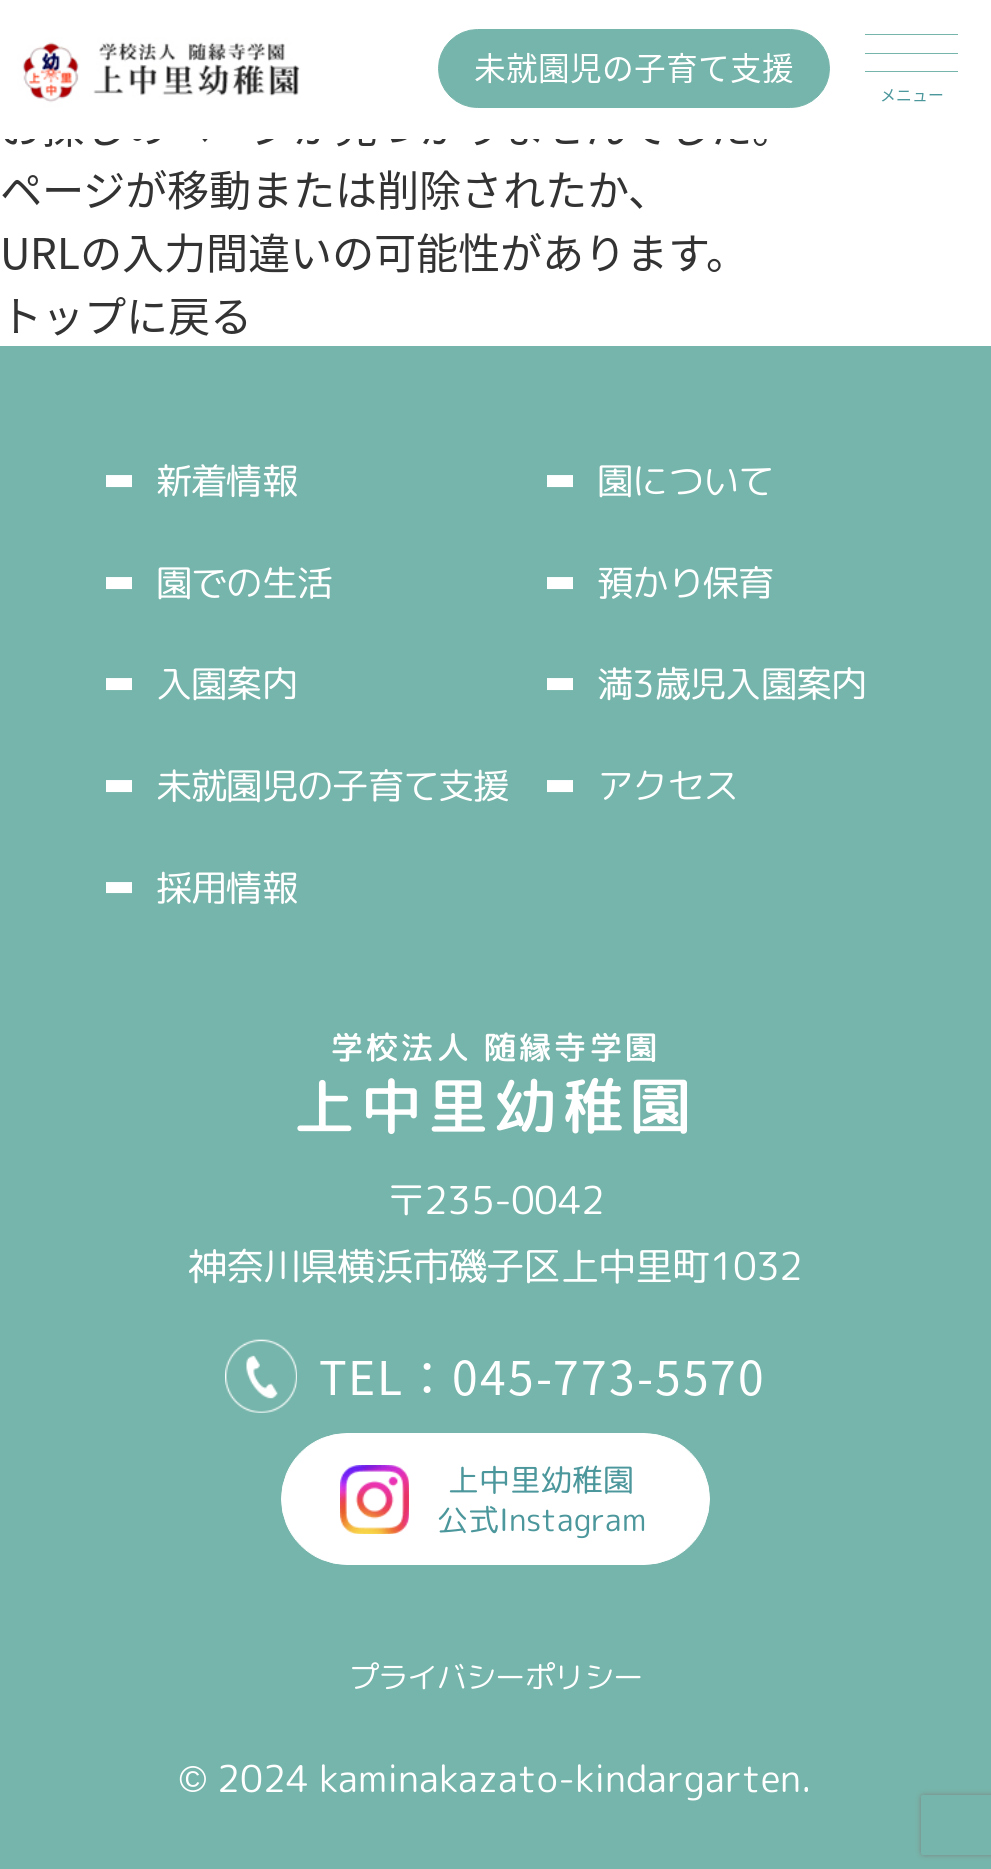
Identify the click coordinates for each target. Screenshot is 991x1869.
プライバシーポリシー (496, 1676)
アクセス (667, 785)
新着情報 (226, 480)
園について (685, 480)
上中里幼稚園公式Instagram (541, 1499)
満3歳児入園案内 (731, 683)
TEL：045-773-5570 (543, 1375)
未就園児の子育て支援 (634, 66)
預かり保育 (685, 582)
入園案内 (226, 683)
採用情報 (226, 887)
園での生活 (244, 582)
